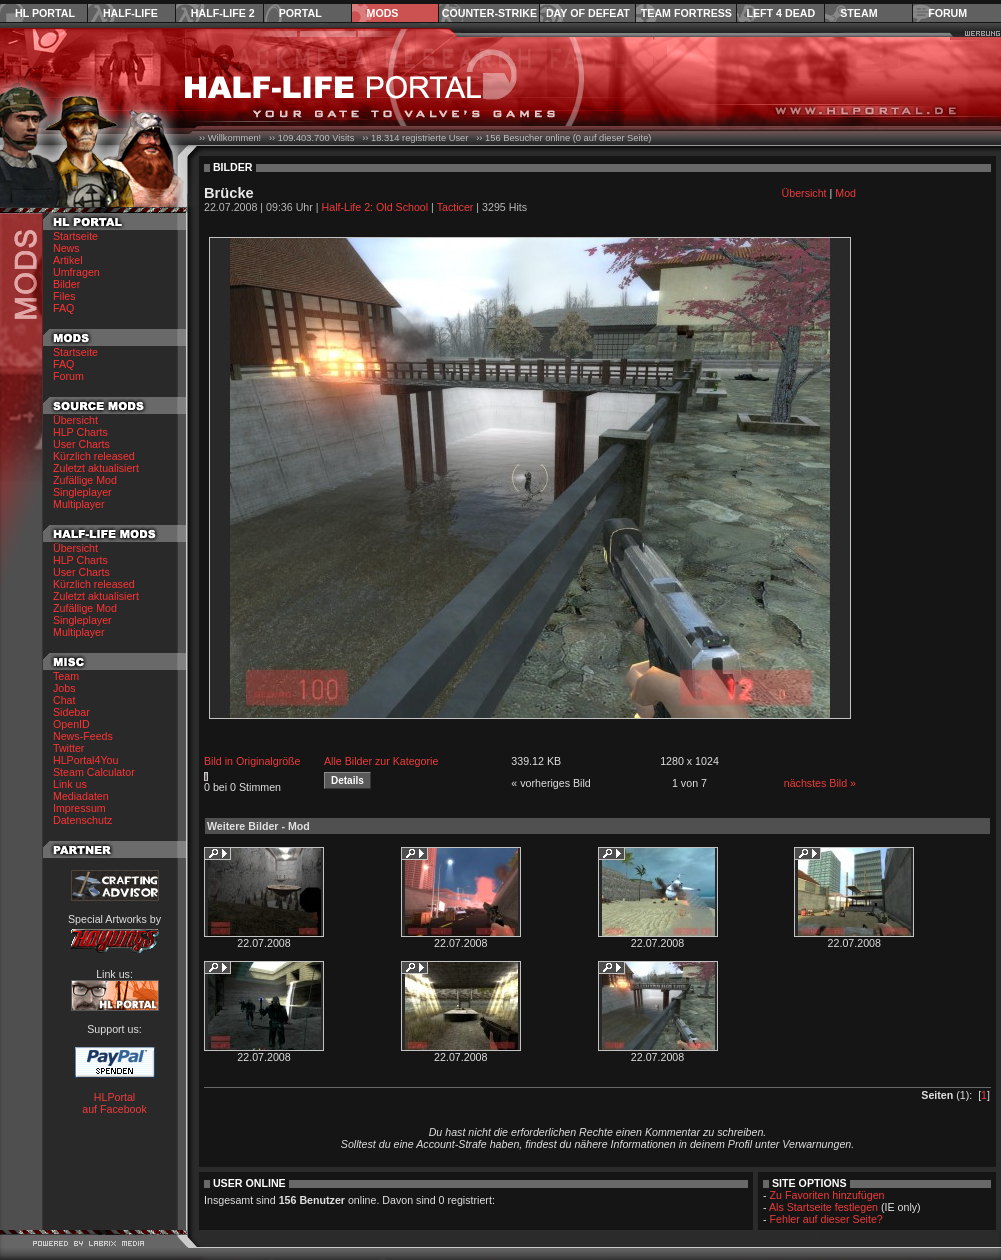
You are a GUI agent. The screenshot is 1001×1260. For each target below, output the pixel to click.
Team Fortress (686, 13)
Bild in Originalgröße (252, 761)
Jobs (64, 688)
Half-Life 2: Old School (375, 207)
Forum (947, 13)
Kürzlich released (94, 456)
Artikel (68, 260)
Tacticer (455, 207)
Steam (858, 13)
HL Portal (45, 13)
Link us (70, 784)
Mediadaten (81, 796)
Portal (300, 13)
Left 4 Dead (780, 13)
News (66, 248)
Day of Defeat (588, 13)
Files (64, 296)
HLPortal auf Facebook (114, 1103)
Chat (64, 700)
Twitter (68, 748)
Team (66, 676)
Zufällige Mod (85, 480)
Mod (845, 193)
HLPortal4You (85, 760)
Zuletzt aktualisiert (96, 468)
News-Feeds (83, 736)
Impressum (79, 808)
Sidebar (71, 712)
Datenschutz (82, 820)
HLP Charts (80, 432)
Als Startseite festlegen (823, 1207)
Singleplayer (82, 492)
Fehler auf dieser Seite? (826, 1219)
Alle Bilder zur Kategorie (381, 761)
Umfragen (76, 272)
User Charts (81, 444)
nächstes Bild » (820, 783)
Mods (383, 13)
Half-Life (130, 13)
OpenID (71, 724)
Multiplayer (79, 504)
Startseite (75, 236)
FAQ (63, 308)
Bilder (66, 284)
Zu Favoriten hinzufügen (827, 1195)
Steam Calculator (94, 772)
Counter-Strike (489, 13)
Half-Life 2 (223, 13)
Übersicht (75, 420)
